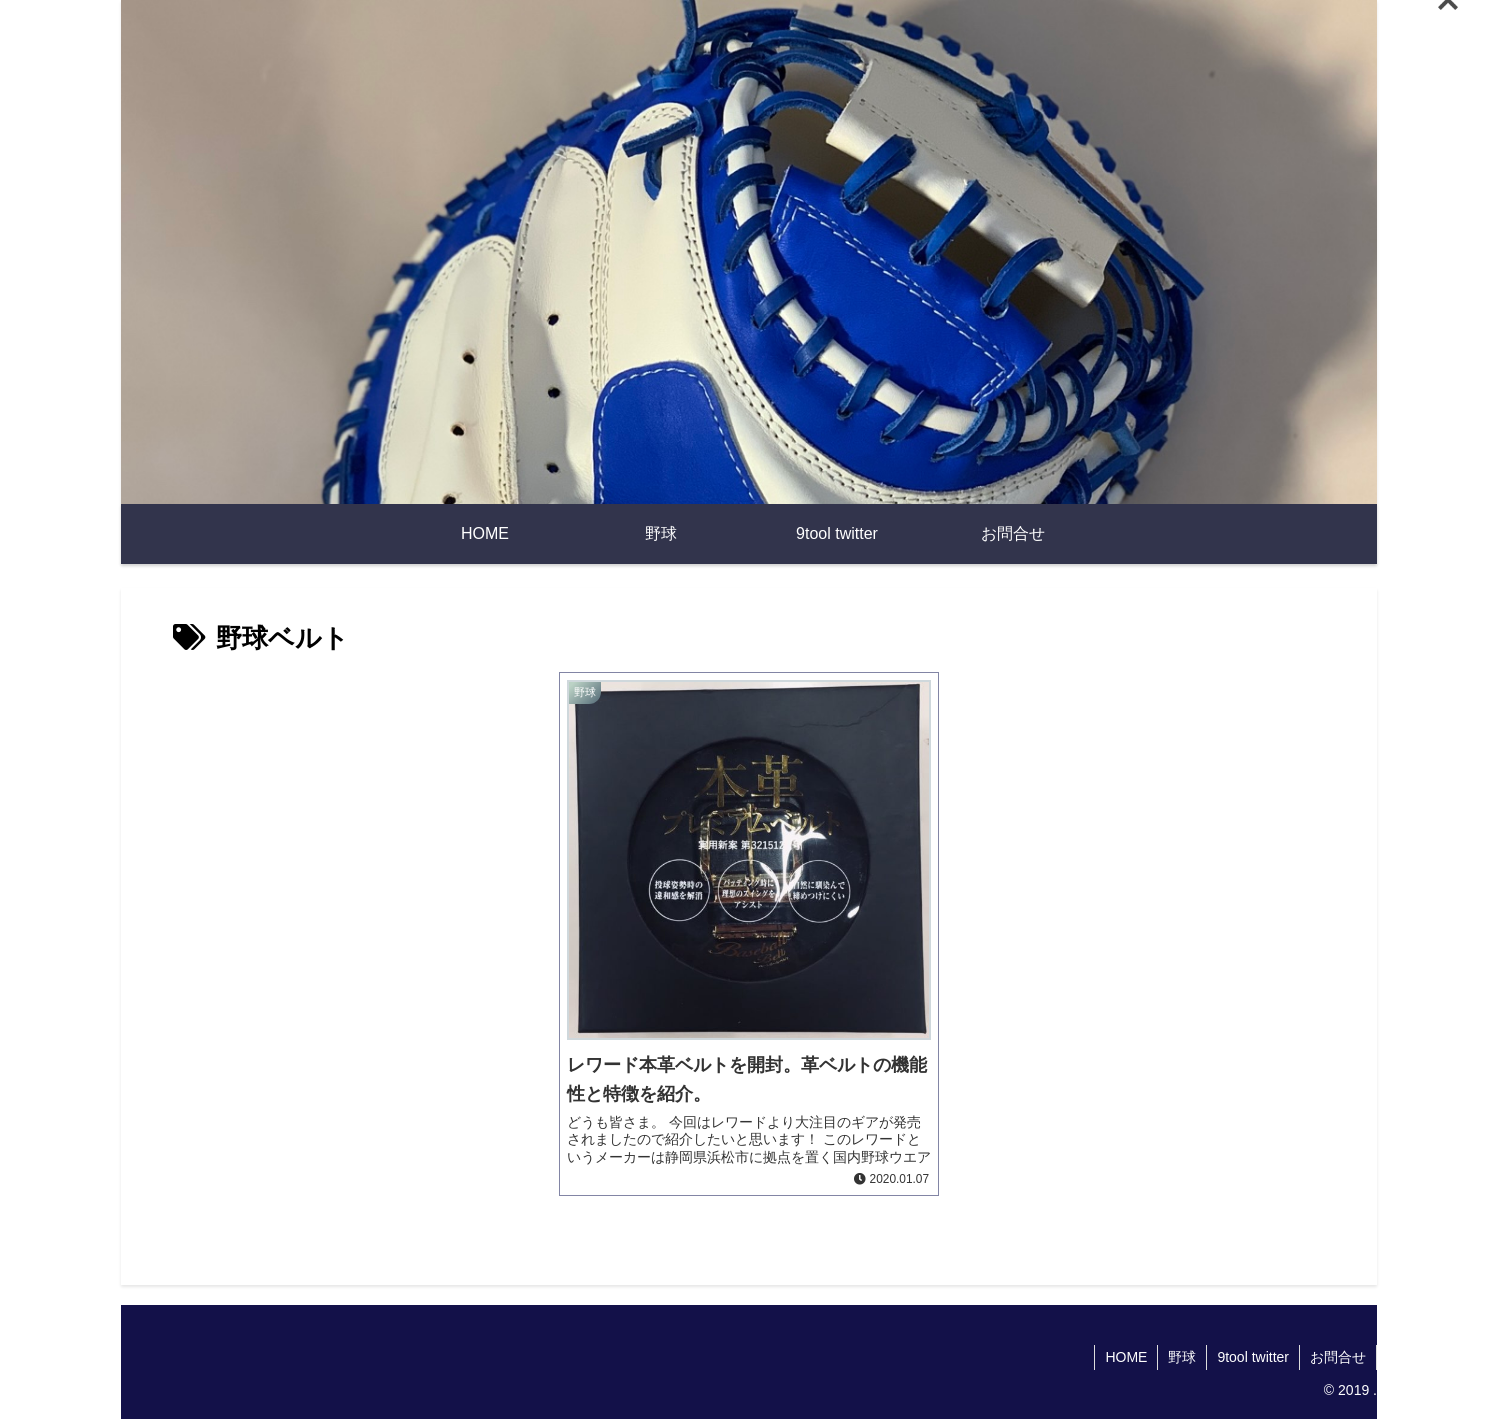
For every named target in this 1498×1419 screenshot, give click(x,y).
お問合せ (1338, 1357)
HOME (1126, 1357)
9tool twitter (1253, 1357)
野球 (1182, 1357)
